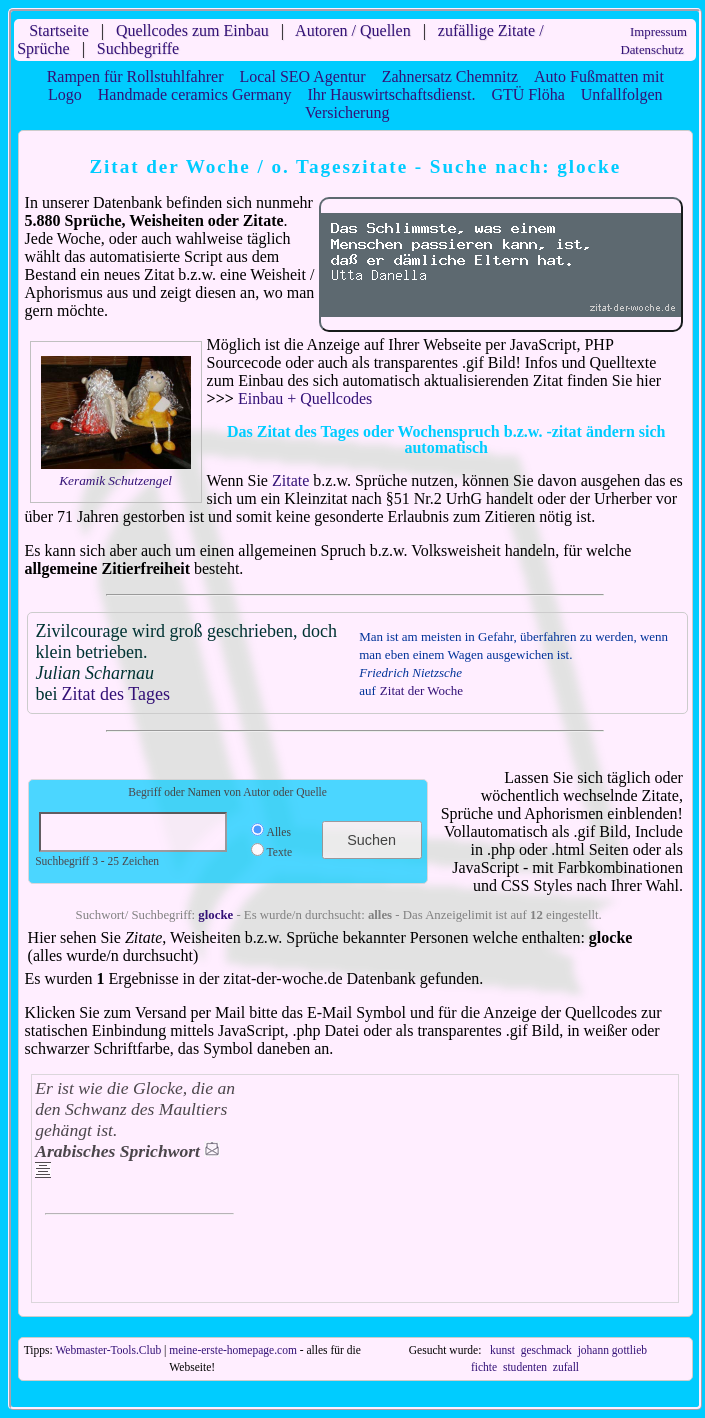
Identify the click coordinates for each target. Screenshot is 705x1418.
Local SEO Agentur (302, 76)
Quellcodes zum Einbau (192, 30)
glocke (215, 915)
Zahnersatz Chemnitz (450, 76)
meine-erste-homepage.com (233, 1350)
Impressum (658, 32)
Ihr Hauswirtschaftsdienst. (391, 94)
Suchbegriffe (138, 48)
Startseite (59, 30)
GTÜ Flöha (527, 94)
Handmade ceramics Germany (195, 94)
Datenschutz (651, 50)
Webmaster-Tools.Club (108, 1350)
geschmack (546, 1350)
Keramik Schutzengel (115, 480)
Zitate (290, 480)
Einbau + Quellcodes (305, 398)
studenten (525, 1367)
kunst (502, 1350)
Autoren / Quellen (353, 30)
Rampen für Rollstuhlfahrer (135, 76)
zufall (566, 1367)
